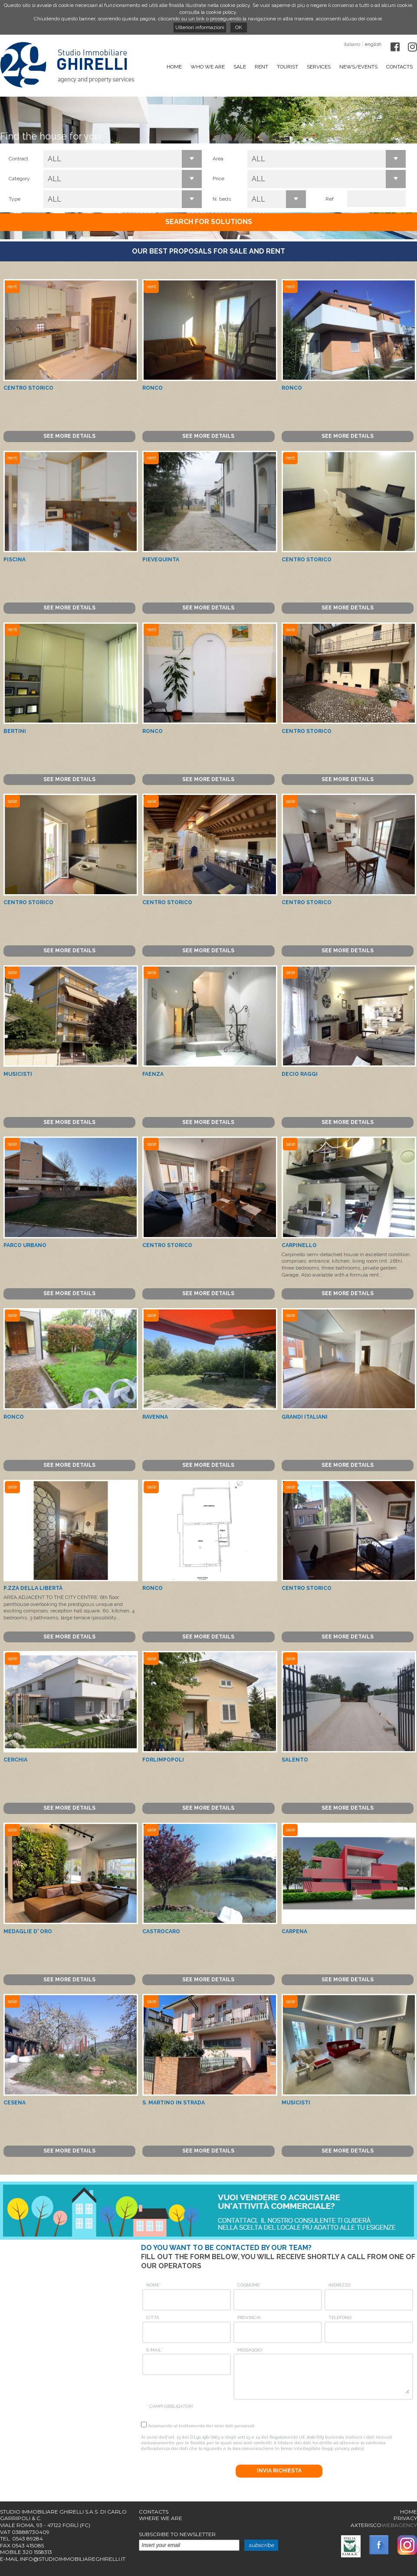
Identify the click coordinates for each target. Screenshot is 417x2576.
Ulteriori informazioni (199, 27)
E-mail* (154, 2350)
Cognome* (249, 2285)
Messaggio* (250, 2350)
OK (238, 27)
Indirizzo (339, 2285)
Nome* (153, 2285)
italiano (352, 44)
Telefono (339, 2317)
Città (152, 2317)
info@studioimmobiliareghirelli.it (72, 2559)
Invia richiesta (279, 2471)
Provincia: (249, 2317)
